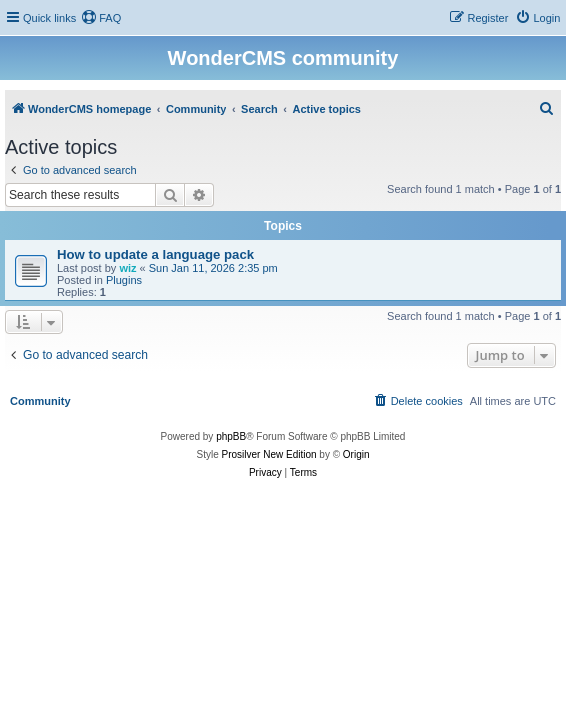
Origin (356, 454)
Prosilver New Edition (269, 454)
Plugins (124, 280)
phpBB (231, 436)
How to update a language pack (155, 254)
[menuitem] (101, 18)
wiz (127, 268)
